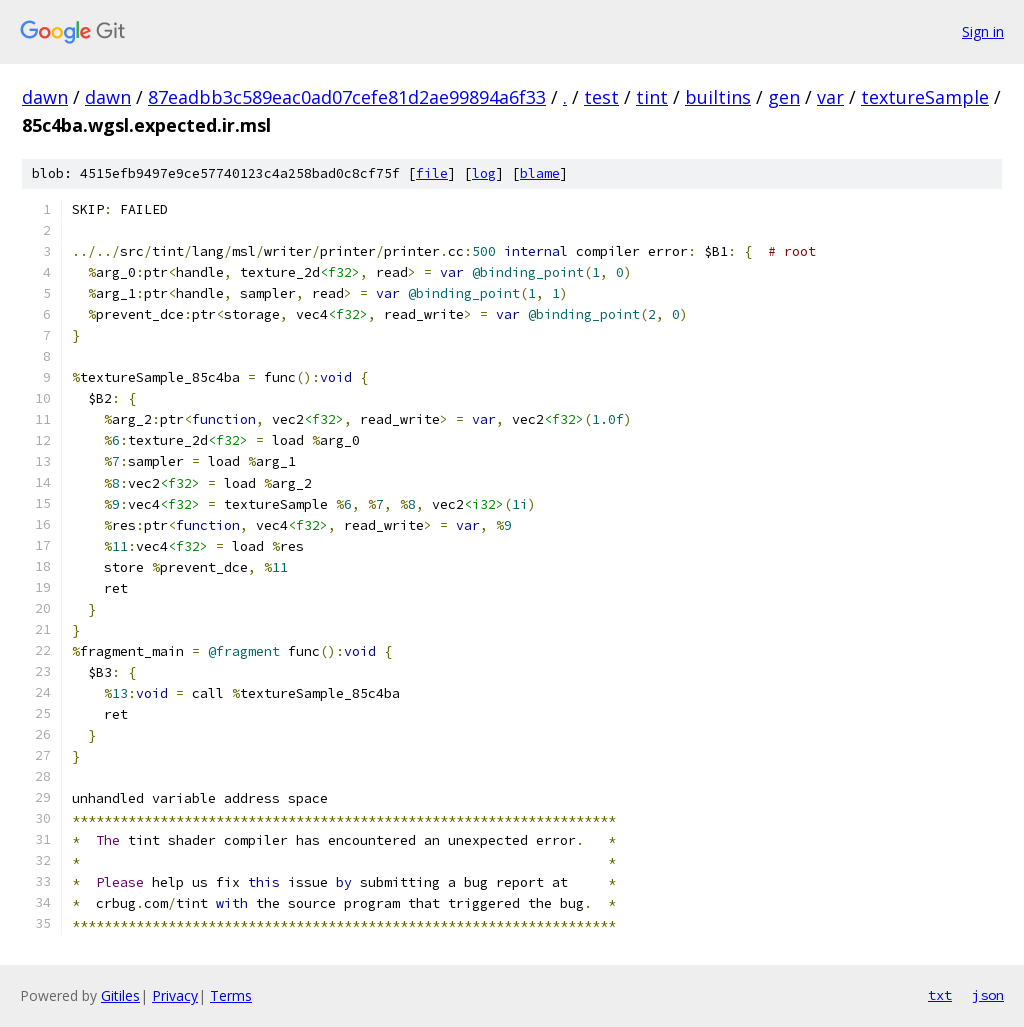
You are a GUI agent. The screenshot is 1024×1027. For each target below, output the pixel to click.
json (988, 995)
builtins (718, 97)
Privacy (175, 995)
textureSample (925, 97)
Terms (231, 995)
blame (540, 173)
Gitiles (120, 995)
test (601, 97)
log (484, 173)
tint (652, 97)
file (432, 173)
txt (940, 995)
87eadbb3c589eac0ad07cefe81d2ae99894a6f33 (347, 97)
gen (784, 97)
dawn (45, 97)
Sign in (983, 31)
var (830, 97)
